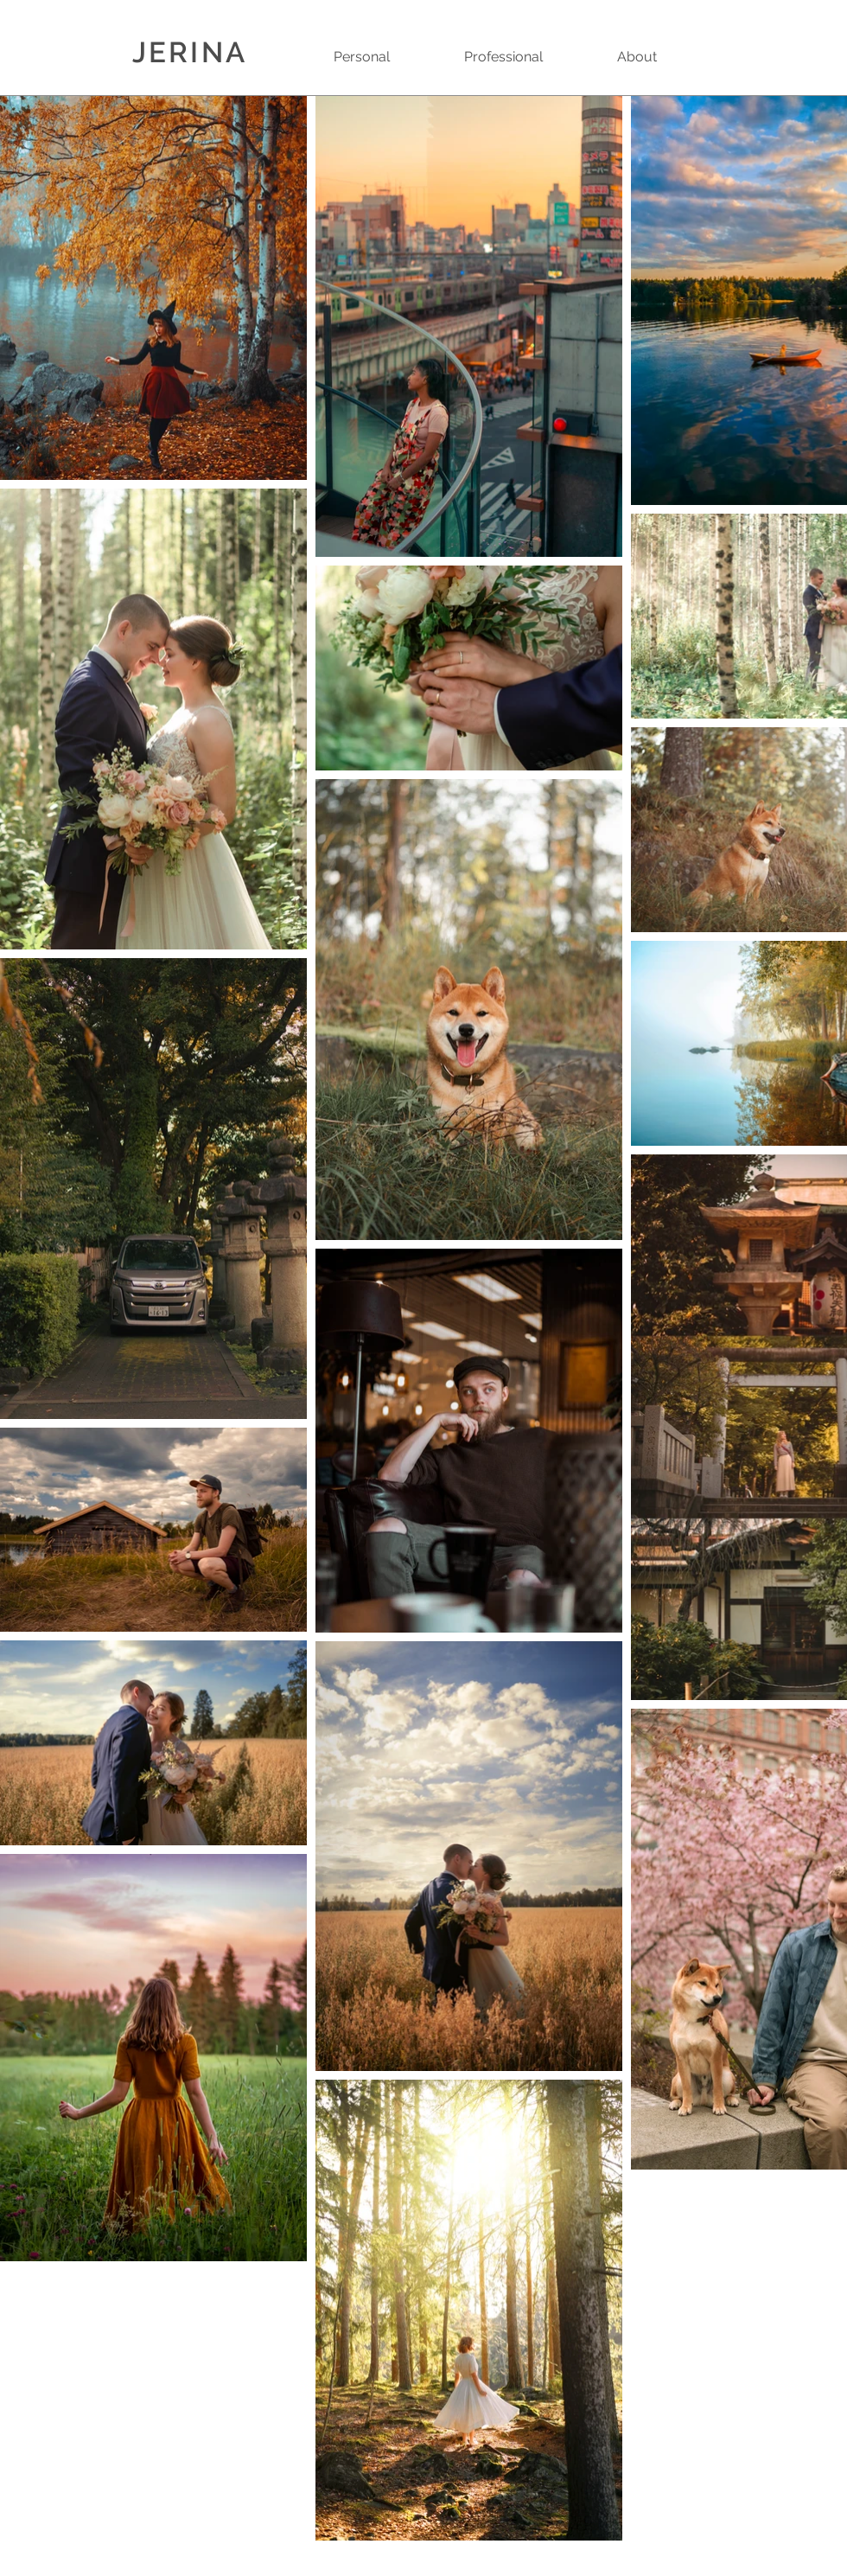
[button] (386, 57)
